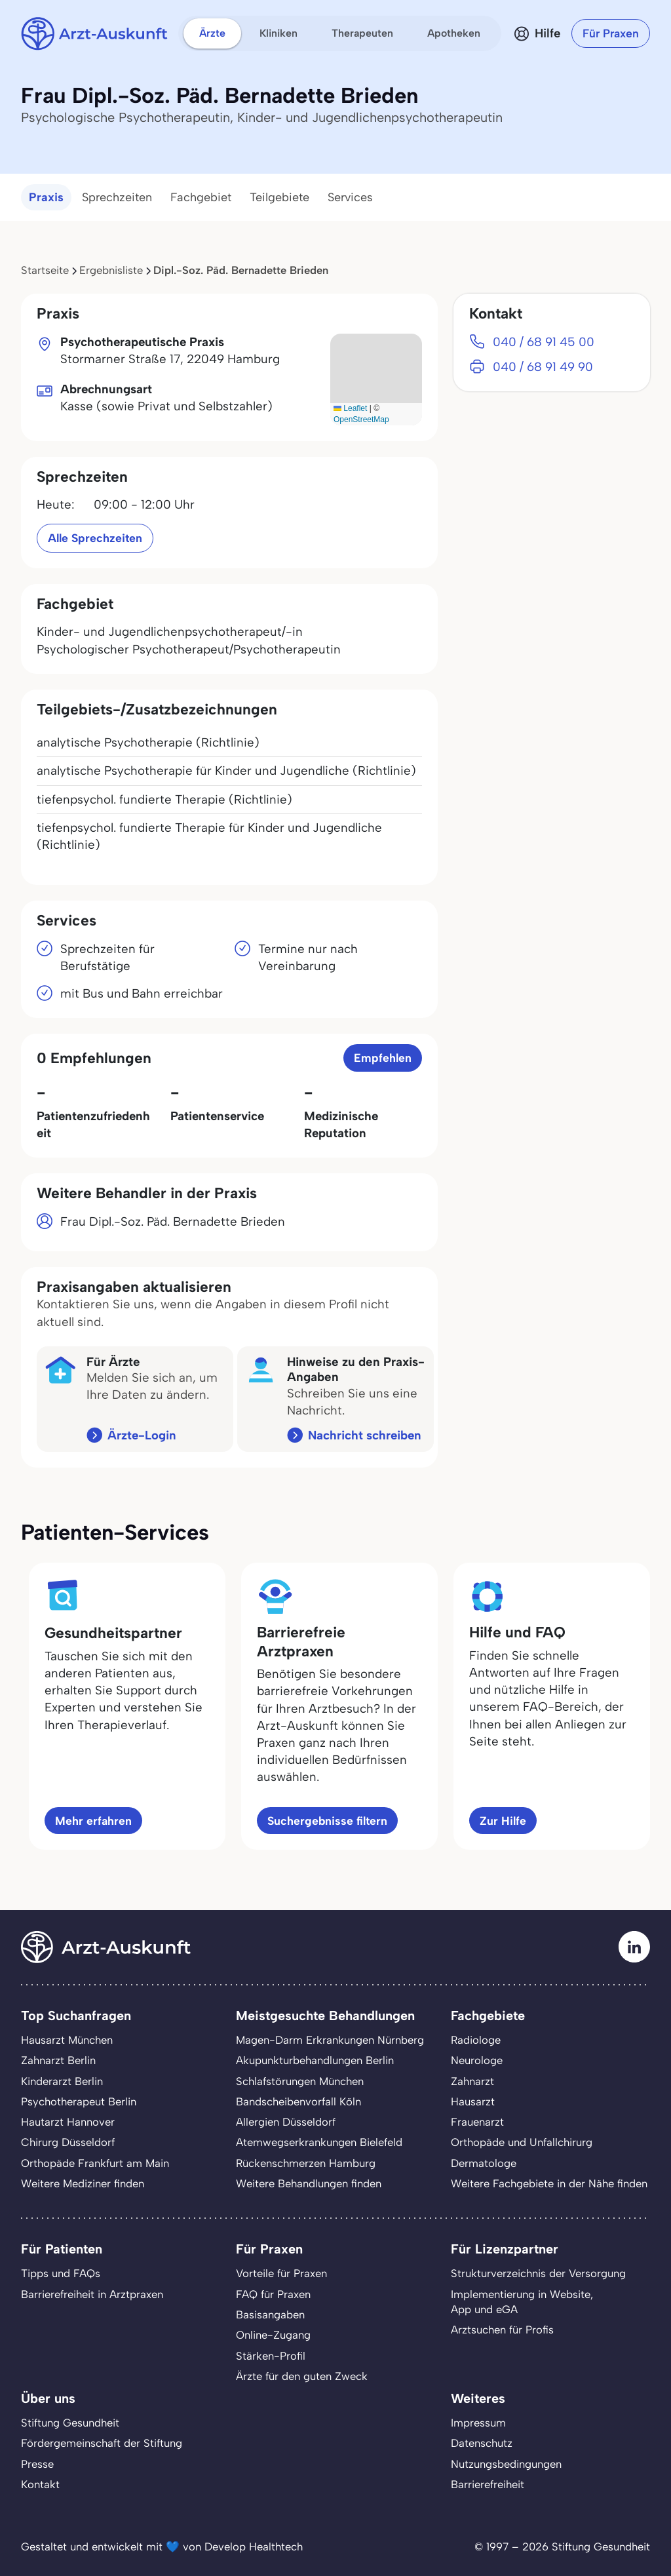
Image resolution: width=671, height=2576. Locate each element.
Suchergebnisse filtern (327, 1820)
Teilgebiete (279, 197)
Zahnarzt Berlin (58, 2060)
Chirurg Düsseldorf (68, 2142)
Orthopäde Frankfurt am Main (95, 2163)
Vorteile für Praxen (281, 2273)
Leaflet (350, 408)
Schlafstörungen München (300, 2081)
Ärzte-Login (141, 1435)
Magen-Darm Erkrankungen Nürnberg (330, 2039)
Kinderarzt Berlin (62, 2081)
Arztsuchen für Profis (502, 2329)
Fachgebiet (200, 197)
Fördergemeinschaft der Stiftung (101, 2442)
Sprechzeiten (117, 197)
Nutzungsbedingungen (506, 2463)
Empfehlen (383, 1057)
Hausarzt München (67, 2039)
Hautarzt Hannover (68, 2121)
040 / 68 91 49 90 (543, 366)
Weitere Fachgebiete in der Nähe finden (549, 2183)
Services (350, 197)
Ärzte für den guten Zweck (302, 2376)
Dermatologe (483, 2163)
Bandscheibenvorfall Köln (298, 2101)
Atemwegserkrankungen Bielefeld (319, 2142)
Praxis (46, 197)
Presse (37, 2463)
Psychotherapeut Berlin (78, 2101)
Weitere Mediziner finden (82, 2183)
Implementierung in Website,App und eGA (522, 2302)
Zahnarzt (472, 2081)
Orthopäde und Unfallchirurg (521, 2142)
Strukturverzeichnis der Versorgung (538, 2273)
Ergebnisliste (111, 270)
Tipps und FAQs (60, 2273)
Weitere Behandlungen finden (308, 2183)
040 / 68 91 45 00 (543, 341)
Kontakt (40, 2484)
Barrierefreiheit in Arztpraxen (92, 2294)
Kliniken (278, 33)
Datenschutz (481, 2442)
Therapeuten (362, 33)
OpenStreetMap (361, 419)
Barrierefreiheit (487, 2484)
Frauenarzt (477, 2121)
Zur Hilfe (503, 1820)
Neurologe (477, 2060)
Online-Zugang (273, 2334)
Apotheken (453, 33)
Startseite (45, 270)
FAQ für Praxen (273, 2294)
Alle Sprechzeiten (95, 538)
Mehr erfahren (93, 1820)
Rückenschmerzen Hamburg (305, 2163)
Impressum (478, 2422)
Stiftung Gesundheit (70, 2422)
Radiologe (476, 2039)
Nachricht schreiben (364, 1435)
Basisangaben (270, 2314)
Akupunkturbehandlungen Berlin (315, 2060)
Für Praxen (611, 33)
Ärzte (212, 33)
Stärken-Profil (270, 2355)
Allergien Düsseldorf (286, 2121)
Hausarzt (473, 2101)
